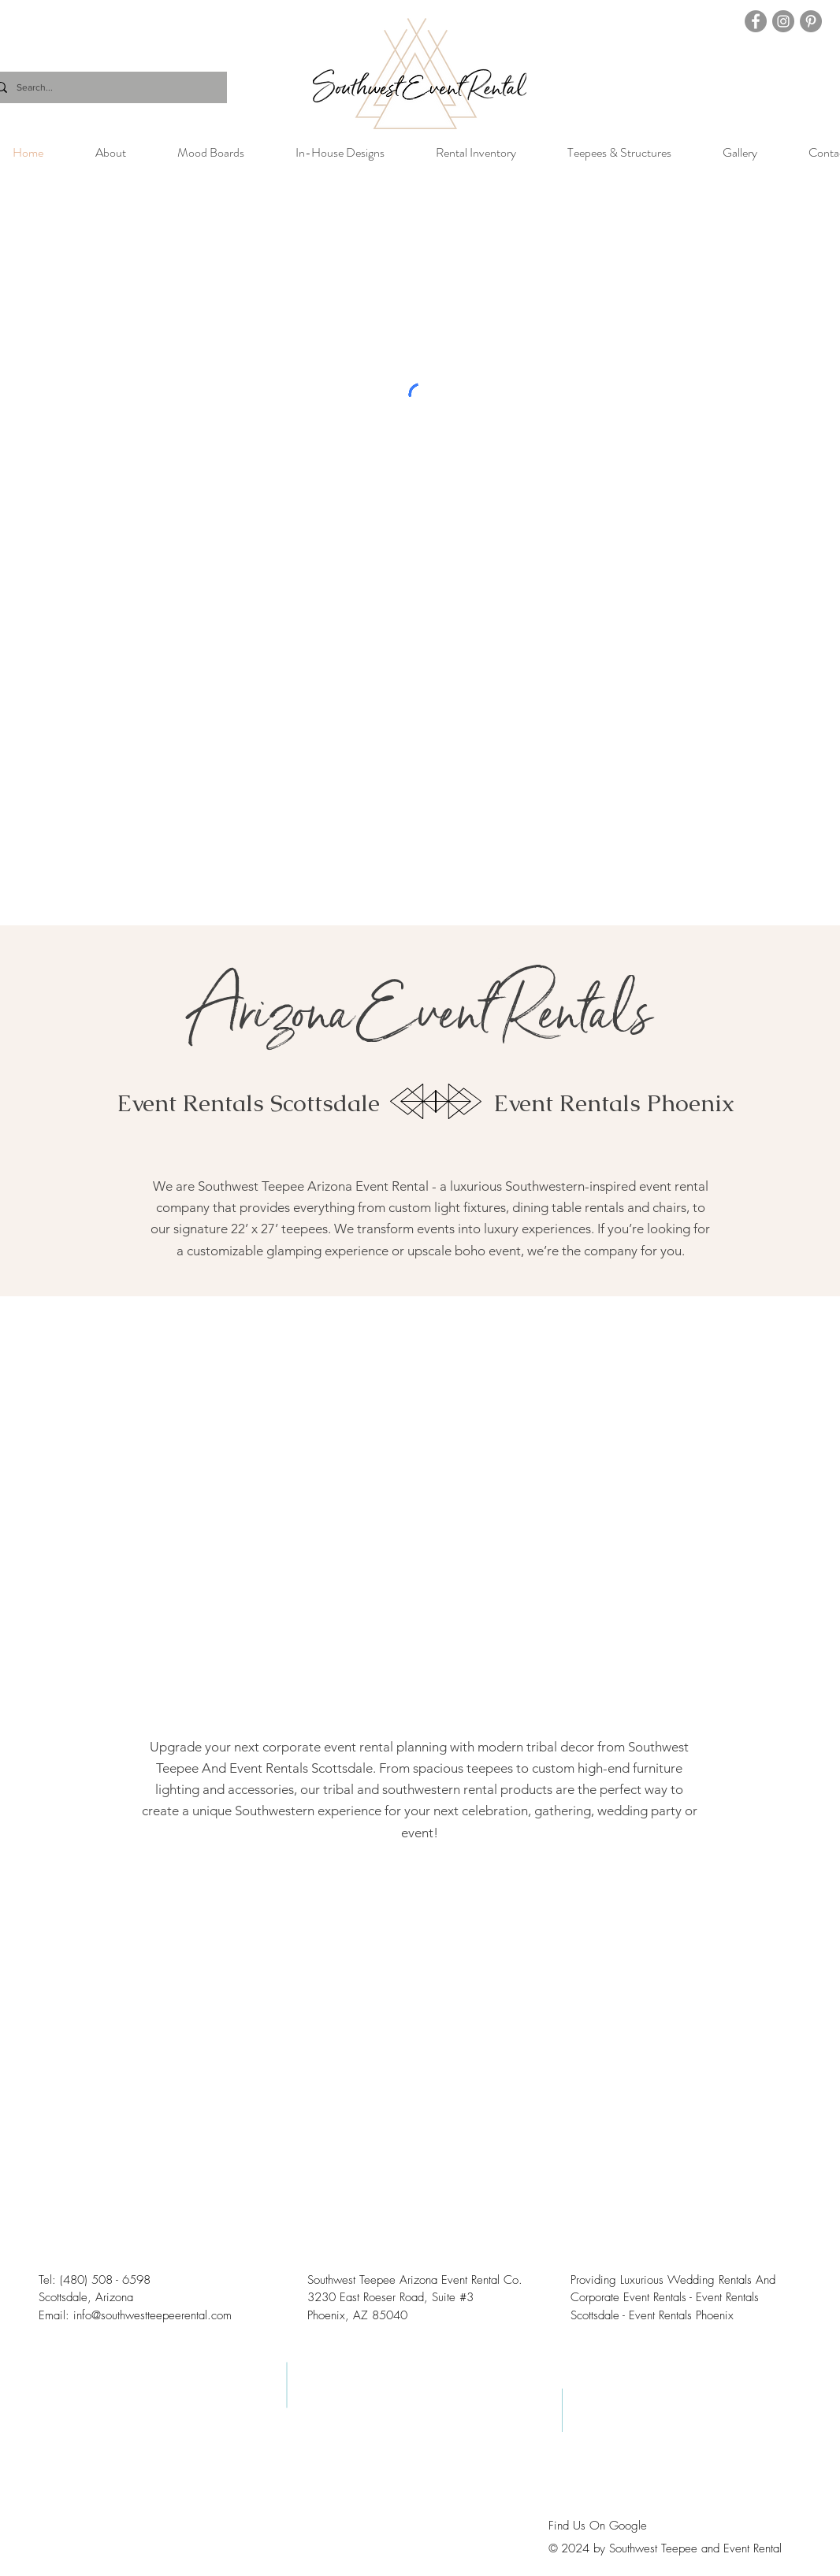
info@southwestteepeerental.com (152, 2315)
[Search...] (105, 87)
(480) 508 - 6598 (105, 2280)
